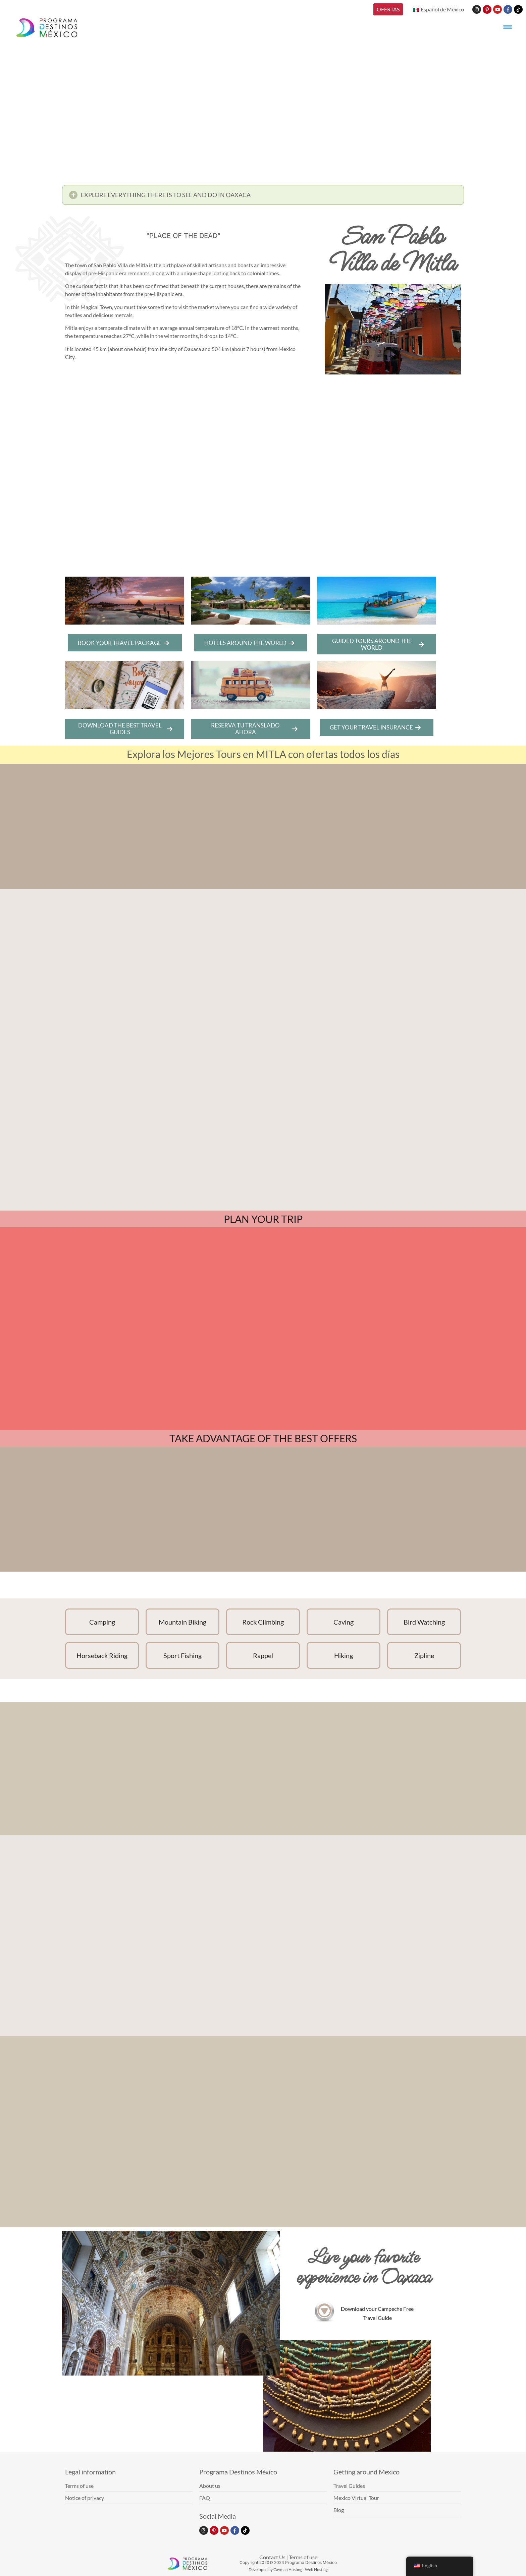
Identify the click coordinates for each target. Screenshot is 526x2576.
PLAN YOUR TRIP (263, 1219)
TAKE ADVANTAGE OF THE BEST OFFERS (263, 1438)
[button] (263, 195)
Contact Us (272, 2557)
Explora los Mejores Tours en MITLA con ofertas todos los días (263, 754)
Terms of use (303, 2557)
